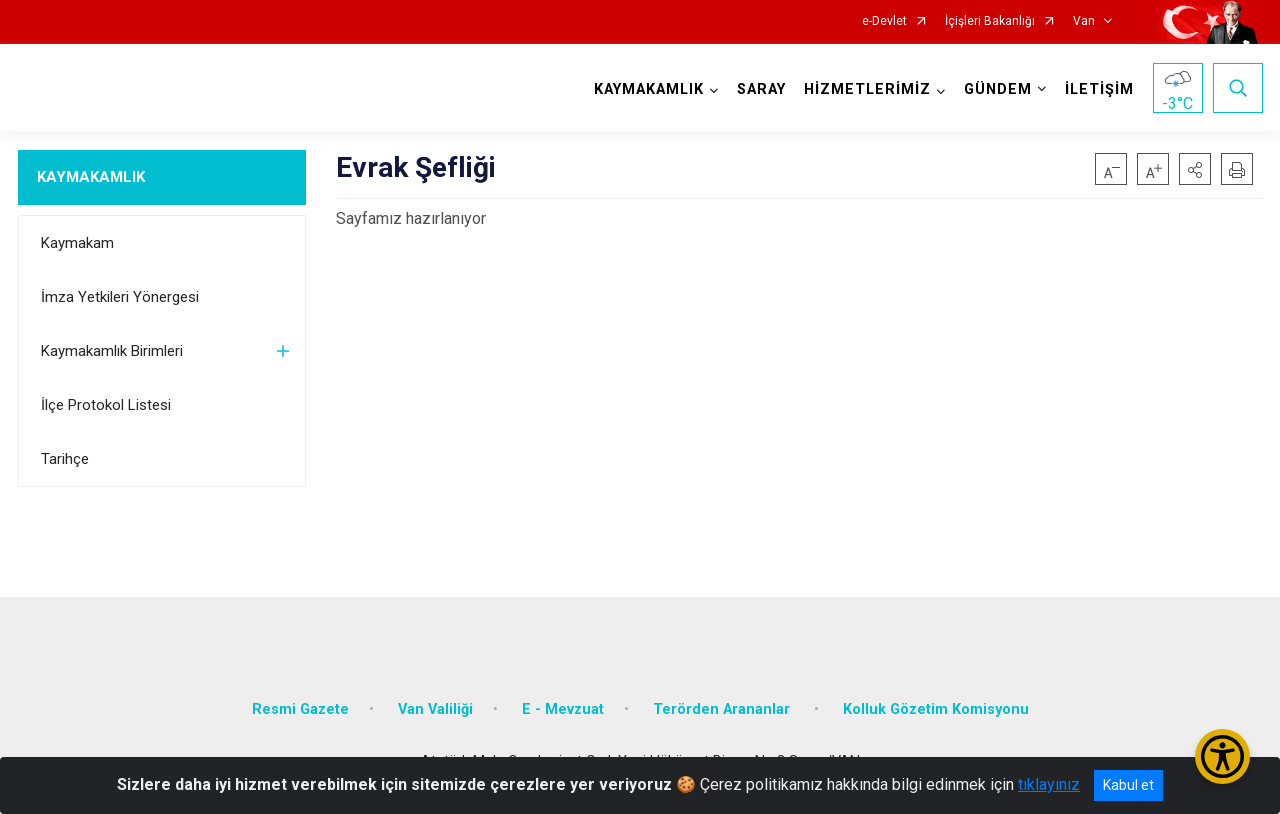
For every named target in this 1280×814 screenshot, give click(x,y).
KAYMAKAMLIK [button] (649, 89)
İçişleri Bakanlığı (990, 21)
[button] (1195, 169)
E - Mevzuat (563, 709)
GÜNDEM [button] (998, 89)
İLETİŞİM (1099, 89)
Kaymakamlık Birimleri (112, 351)
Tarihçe (65, 459)
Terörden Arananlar (723, 709)
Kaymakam (77, 243)
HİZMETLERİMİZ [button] (867, 89)
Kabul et (1128, 785)
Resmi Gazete (300, 709)
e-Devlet (884, 21)
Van (1084, 21)
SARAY (761, 89)
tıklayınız (1049, 784)
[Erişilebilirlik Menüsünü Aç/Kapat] (1222, 756)
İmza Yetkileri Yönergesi (120, 297)
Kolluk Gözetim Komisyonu (936, 709)
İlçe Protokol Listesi (106, 405)
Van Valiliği (435, 709)
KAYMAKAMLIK (91, 177)
